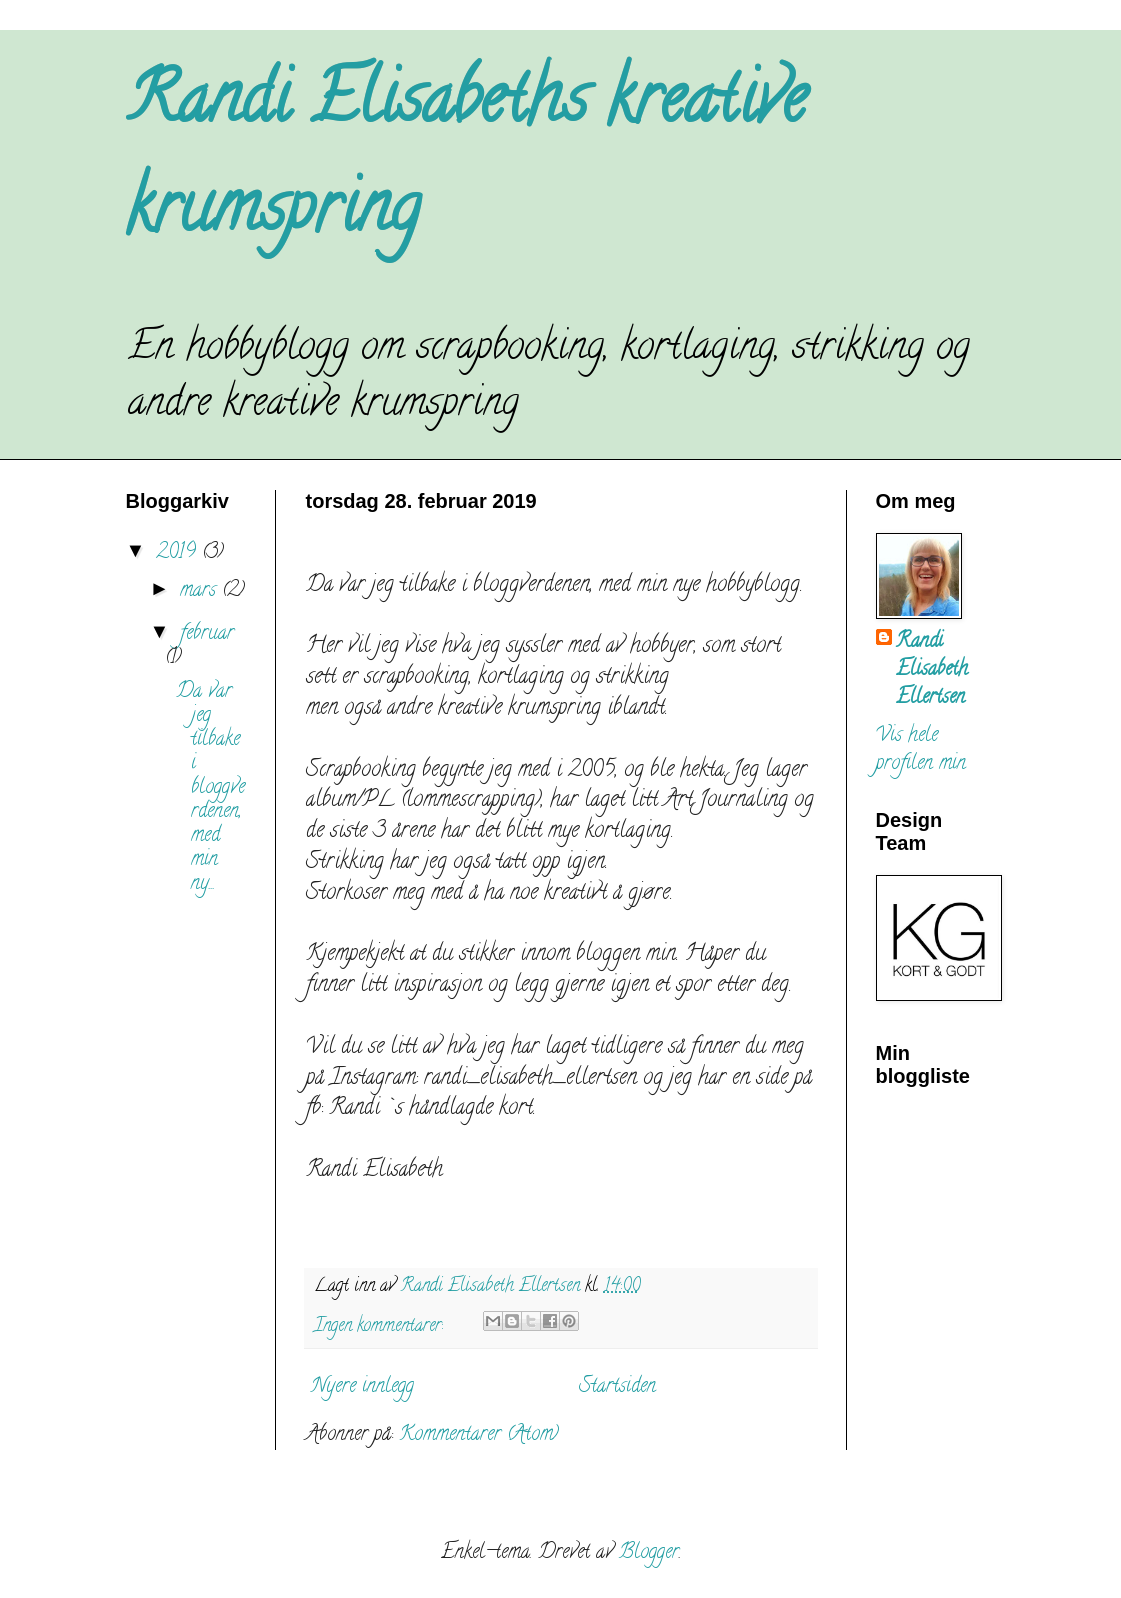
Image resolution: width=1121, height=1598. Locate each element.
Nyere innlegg (362, 1387)
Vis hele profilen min (921, 750)
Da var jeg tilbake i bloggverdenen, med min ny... (210, 788)
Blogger (649, 1553)
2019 (179, 553)
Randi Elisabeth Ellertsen (932, 671)
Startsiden (617, 1387)
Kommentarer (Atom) (479, 1435)
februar (207, 634)
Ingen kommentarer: (381, 1327)
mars (201, 591)
